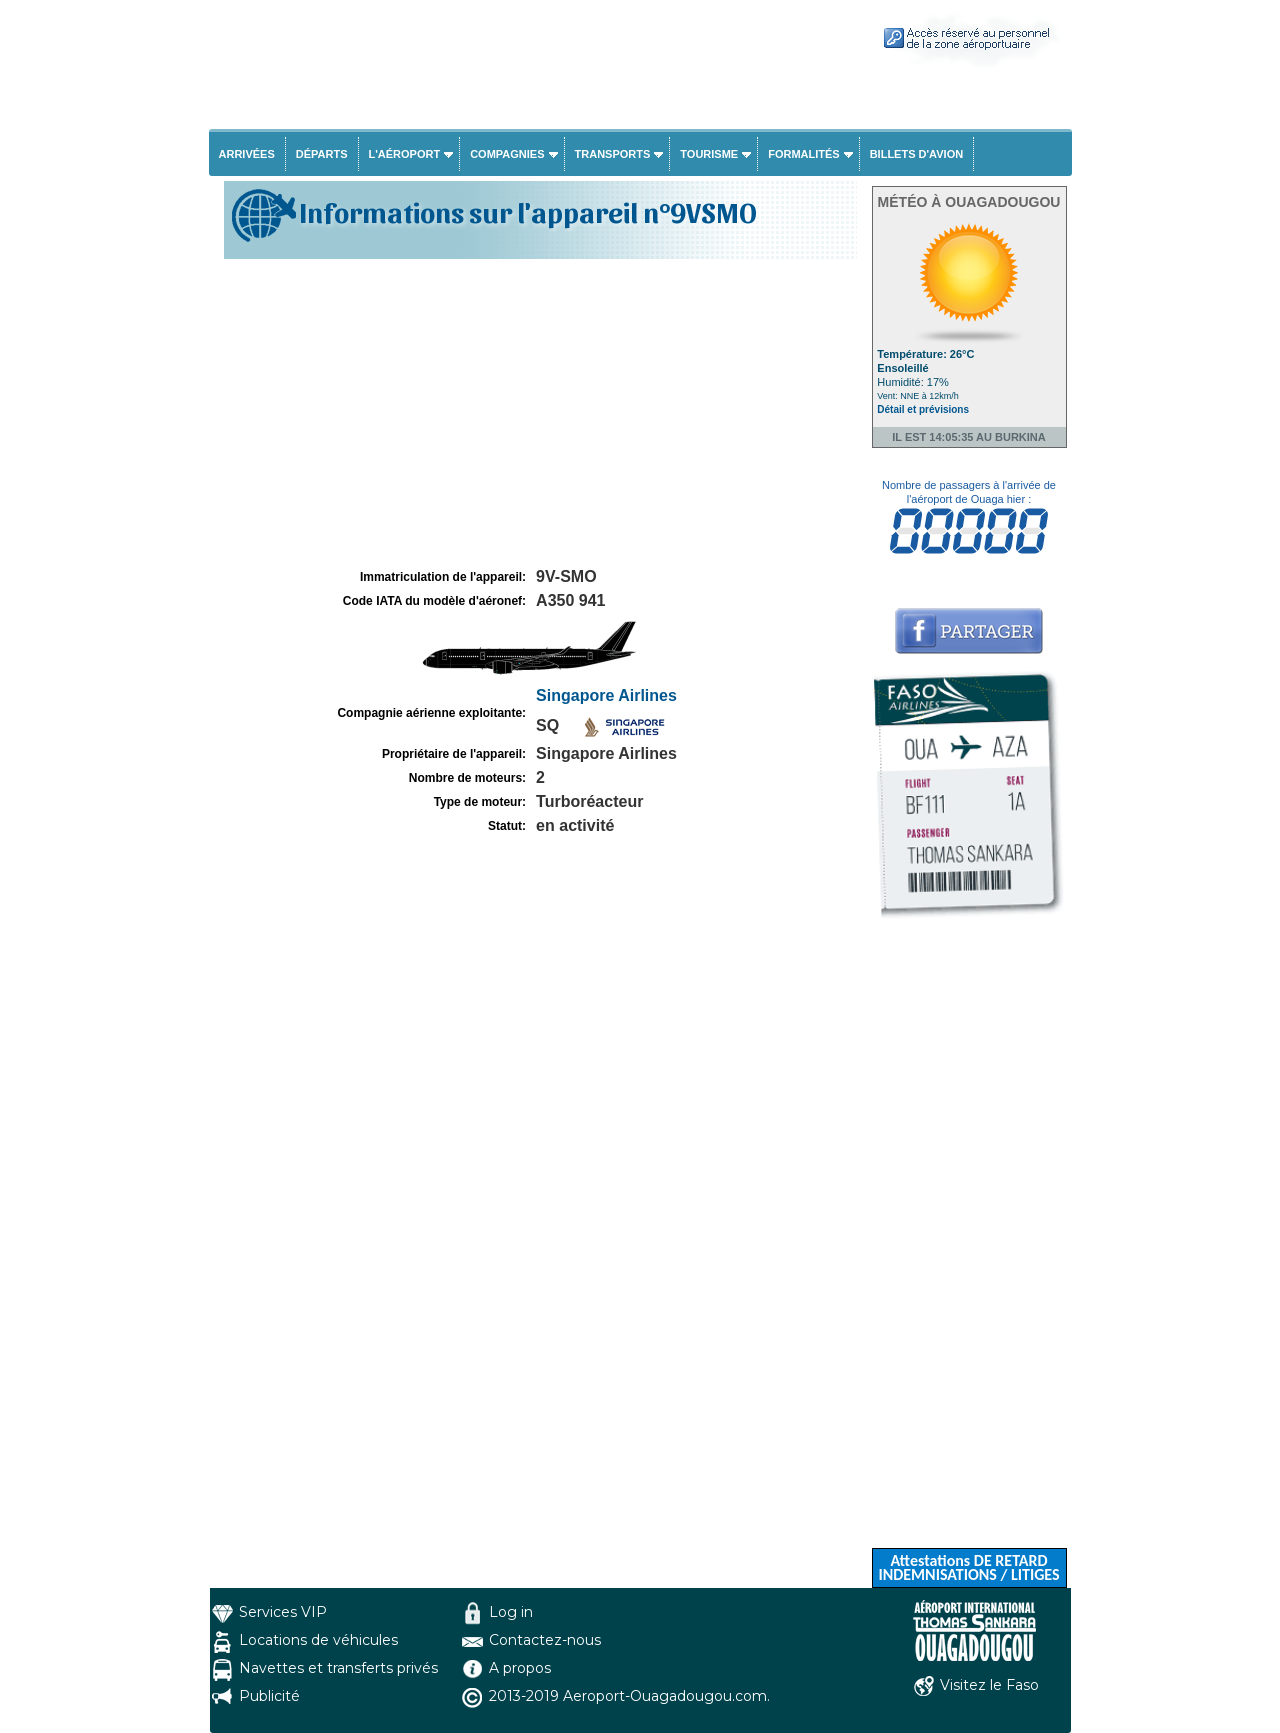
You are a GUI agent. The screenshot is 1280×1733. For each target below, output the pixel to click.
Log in (511, 1612)
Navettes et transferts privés (338, 1668)
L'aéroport (405, 154)
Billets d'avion (916, 154)
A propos (520, 1668)
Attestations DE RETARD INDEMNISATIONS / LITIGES (968, 1567)
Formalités (804, 154)
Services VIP (283, 1612)
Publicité (269, 1696)
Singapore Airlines (606, 695)
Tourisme (709, 154)
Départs (322, 154)
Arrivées (247, 154)
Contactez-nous (545, 1640)
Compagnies (507, 154)
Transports (613, 154)
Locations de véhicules (318, 1640)
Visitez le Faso (989, 1685)
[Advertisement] (538, 414)
